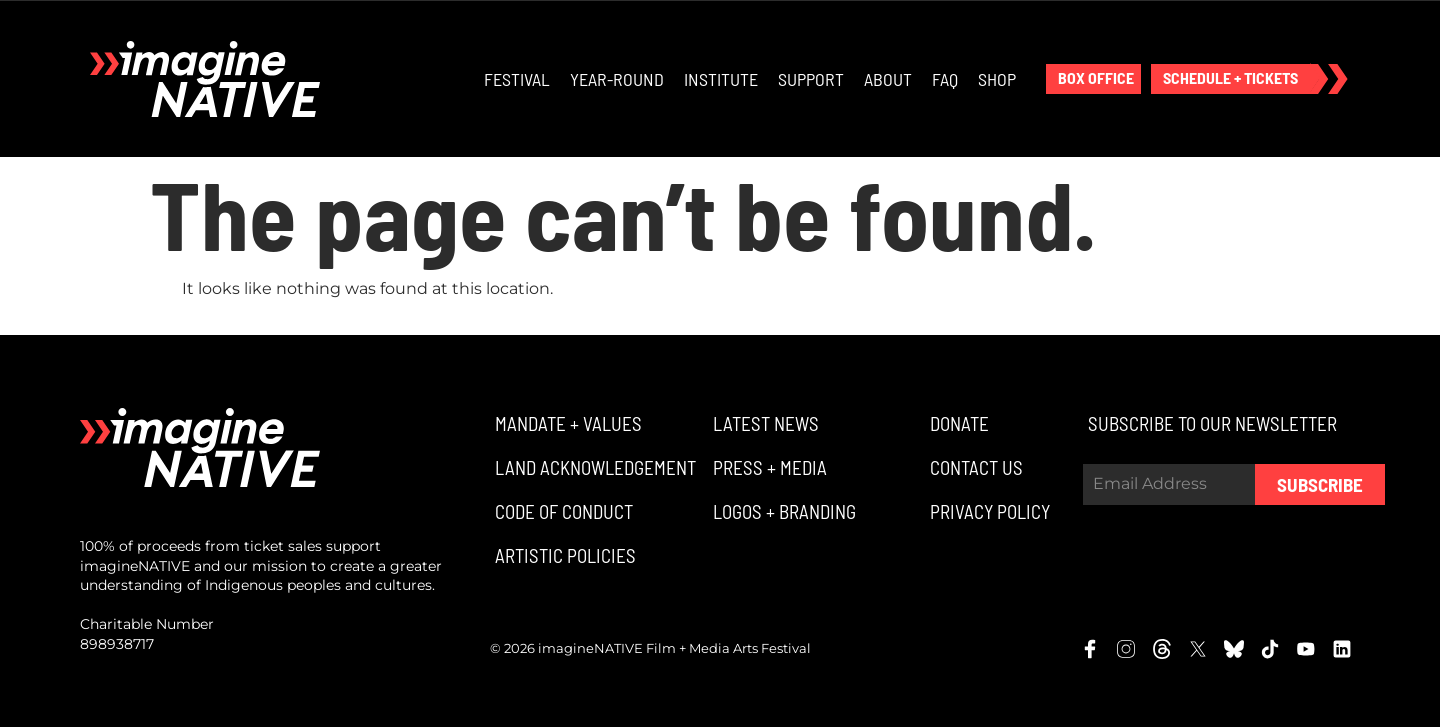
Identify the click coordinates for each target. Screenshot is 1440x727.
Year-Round (617, 79)
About (888, 79)
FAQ (945, 79)
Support (811, 79)
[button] (1093, 79)
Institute (721, 79)
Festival (517, 79)
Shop (997, 79)
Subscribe (1320, 484)
